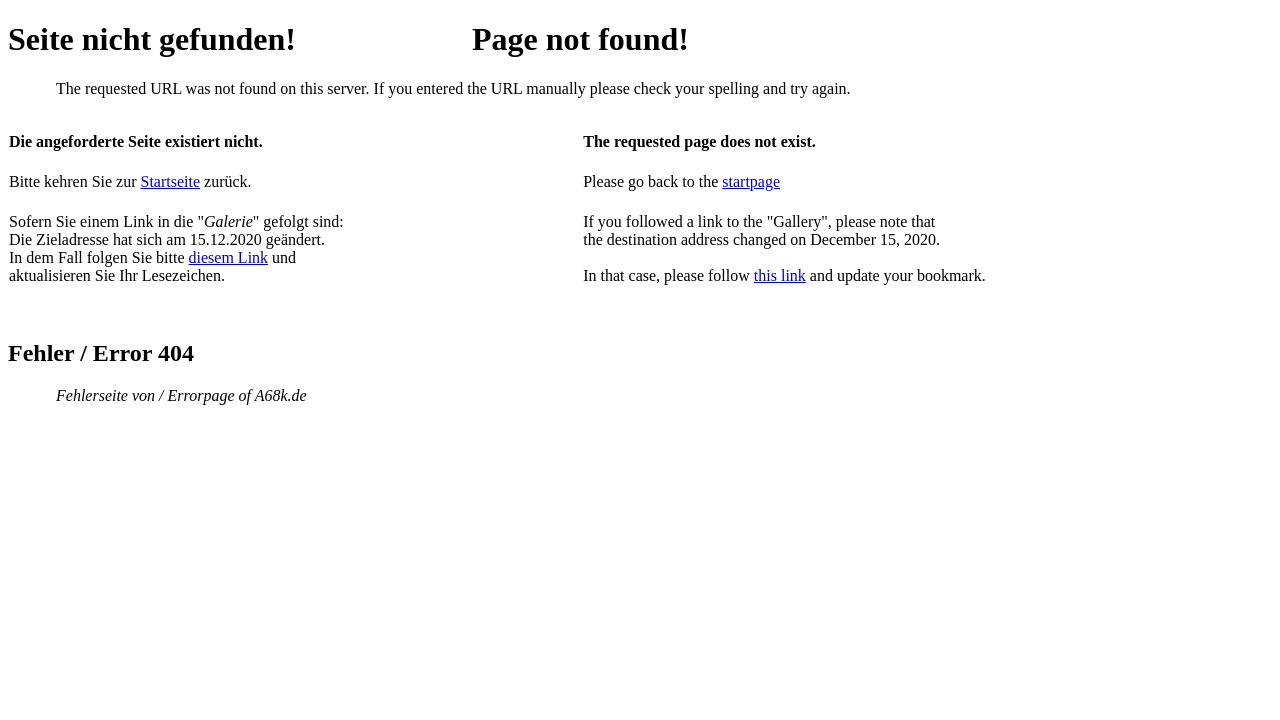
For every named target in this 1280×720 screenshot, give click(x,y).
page (765, 181)
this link (780, 275)
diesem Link (229, 257)
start (736, 181)
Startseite (171, 181)
